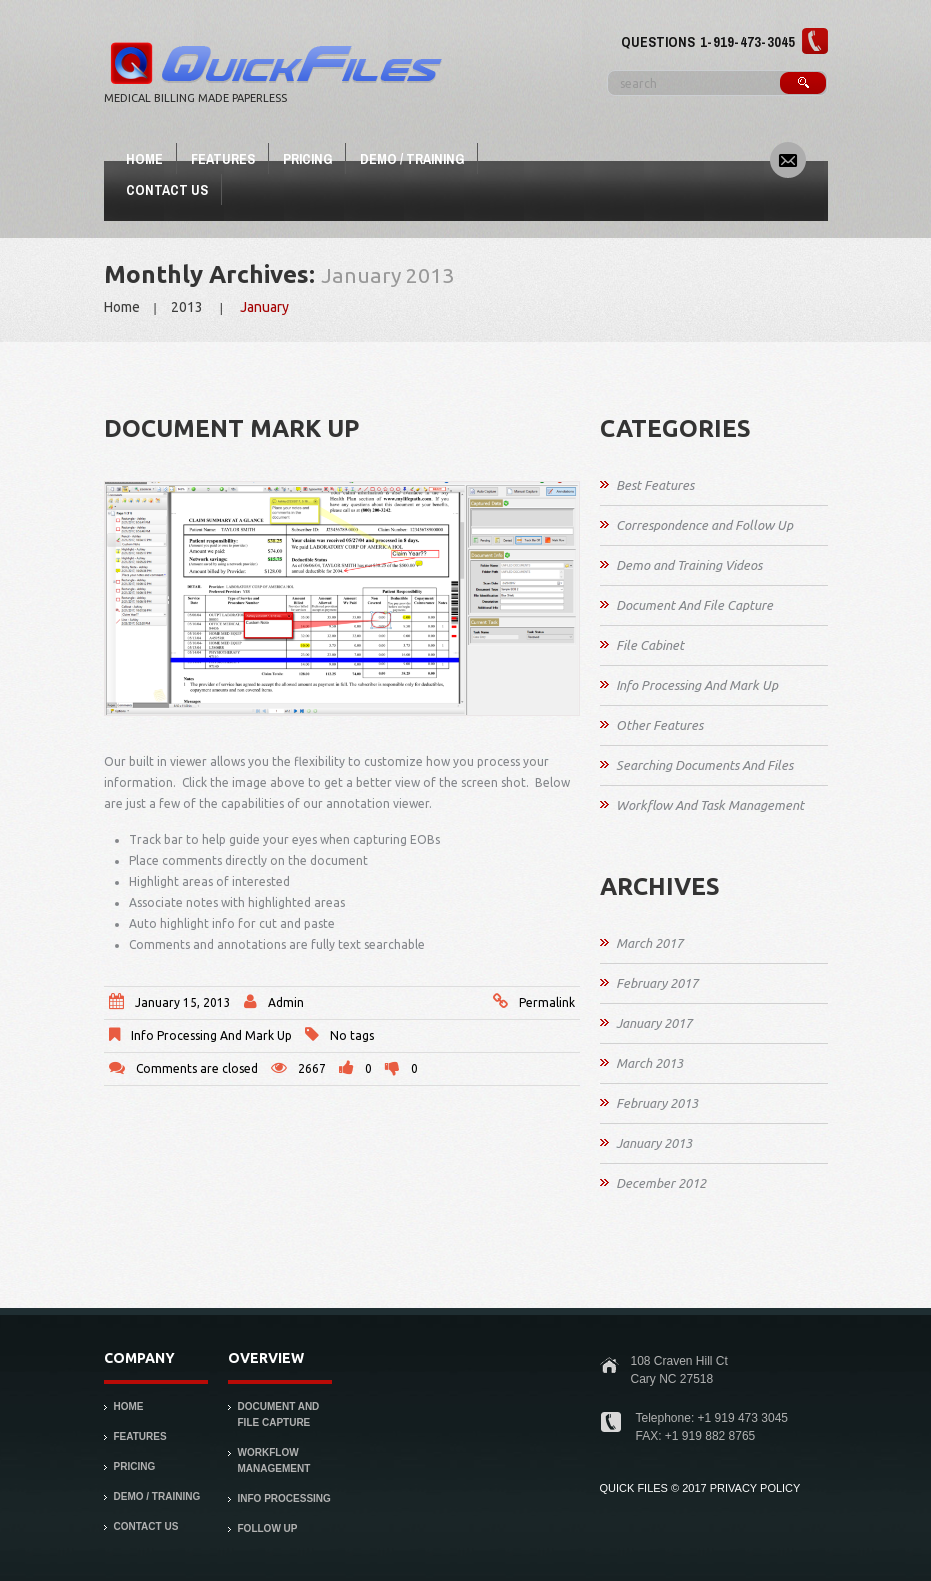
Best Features (655, 485)
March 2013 (649, 1063)
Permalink (547, 1002)
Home (144, 159)
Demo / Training (412, 159)
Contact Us (167, 190)
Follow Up (268, 1528)
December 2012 (661, 1183)
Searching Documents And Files (704, 765)
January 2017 (654, 1023)
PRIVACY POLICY (755, 1488)
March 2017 (649, 943)
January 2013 (654, 1143)
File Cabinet (650, 645)
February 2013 (657, 1103)
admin (286, 1002)
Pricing (307, 159)
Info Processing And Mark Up (211, 1035)
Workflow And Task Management (710, 805)
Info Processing (284, 1498)
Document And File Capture (694, 605)
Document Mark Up (231, 428)
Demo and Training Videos (689, 565)
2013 (187, 307)
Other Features (659, 725)
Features (223, 159)
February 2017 (657, 983)
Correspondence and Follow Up (704, 525)
